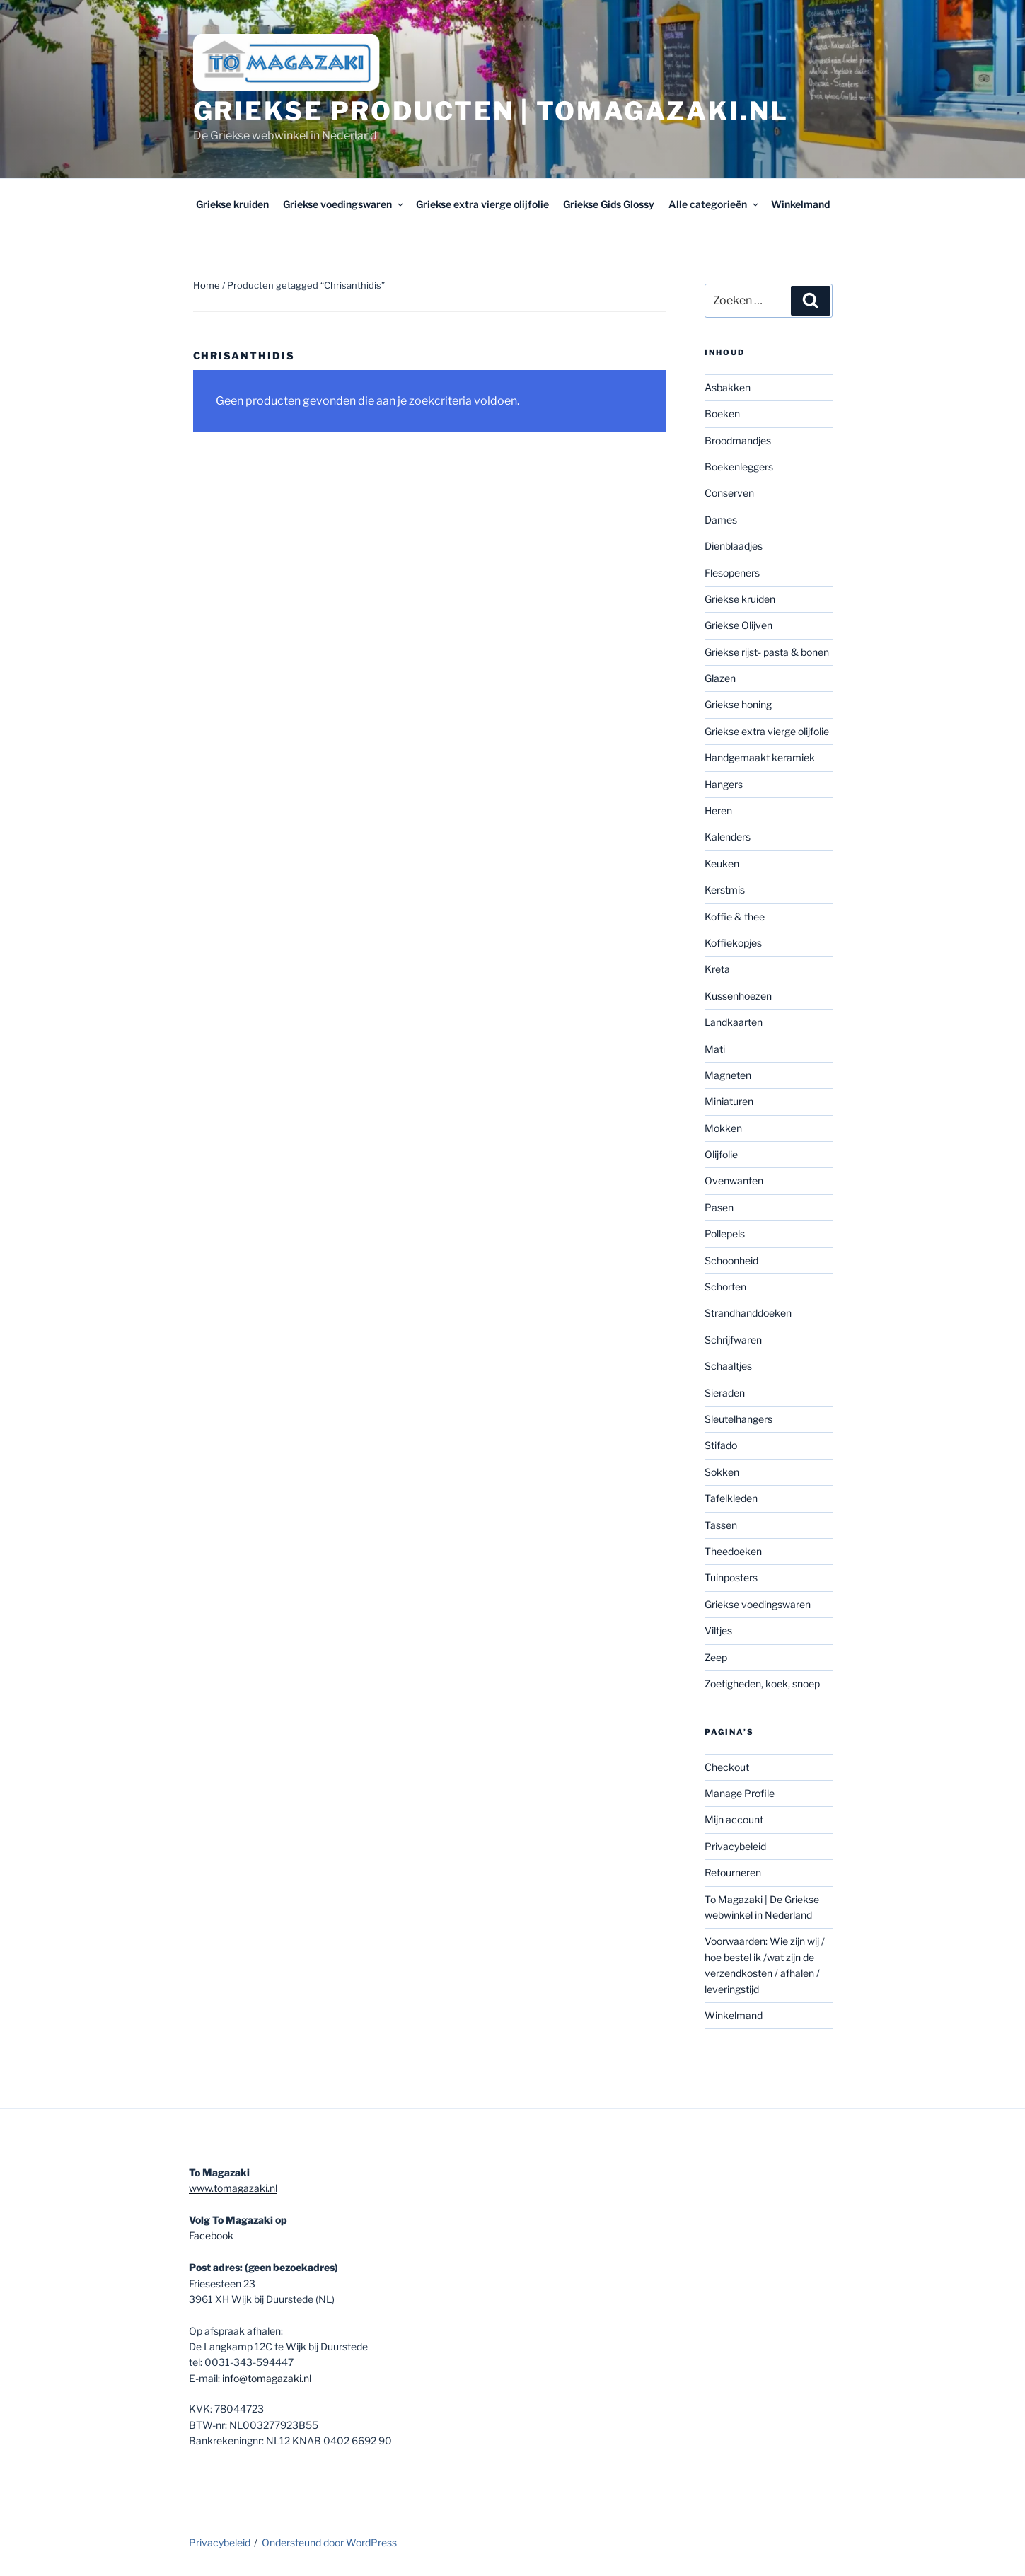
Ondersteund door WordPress (329, 2542)
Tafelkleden (731, 1498)
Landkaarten (734, 1022)
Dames (721, 520)
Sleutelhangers (738, 1419)
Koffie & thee (735, 917)
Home (206, 285)
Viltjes (718, 1630)
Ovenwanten (734, 1180)
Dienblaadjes (734, 546)
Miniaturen (729, 1101)
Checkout (727, 1767)
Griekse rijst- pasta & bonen (767, 652)
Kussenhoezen (738, 996)
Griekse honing (738, 704)
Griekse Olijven (738, 625)
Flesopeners (732, 573)
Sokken (722, 1472)
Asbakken (728, 387)
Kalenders (728, 837)
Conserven (729, 493)
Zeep (716, 1657)
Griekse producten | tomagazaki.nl (491, 111)
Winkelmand (800, 204)
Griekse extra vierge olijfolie (482, 204)
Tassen (721, 1525)
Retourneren (733, 1872)
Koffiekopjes (733, 943)
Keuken (722, 863)
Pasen (719, 1207)
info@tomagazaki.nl (266, 2378)
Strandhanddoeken (748, 1313)
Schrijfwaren (733, 1340)
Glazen (720, 678)
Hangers (724, 784)
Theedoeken (733, 1551)
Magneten (728, 1075)
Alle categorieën (714, 204)
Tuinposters (731, 1577)
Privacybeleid (735, 1846)
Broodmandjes (738, 440)
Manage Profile (740, 1793)
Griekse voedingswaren (344, 204)
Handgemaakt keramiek (760, 757)
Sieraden (725, 1393)
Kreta (717, 969)
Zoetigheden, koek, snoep (762, 1683)
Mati (715, 1049)
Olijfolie (721, 1154)
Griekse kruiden (232, 204)
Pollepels (725, 1234)
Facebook (211, 2235)
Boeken (722, 414)
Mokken (723, 1128)
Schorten (725, 1287)
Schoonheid (731, 1260)
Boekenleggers (739, 467)
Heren (718, 810)
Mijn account (734, 1819)
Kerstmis (725, 890)
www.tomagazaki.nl (233, 2188)
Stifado (721, 1445)
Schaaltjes (728, 1366)
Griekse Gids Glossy (608, 204)
